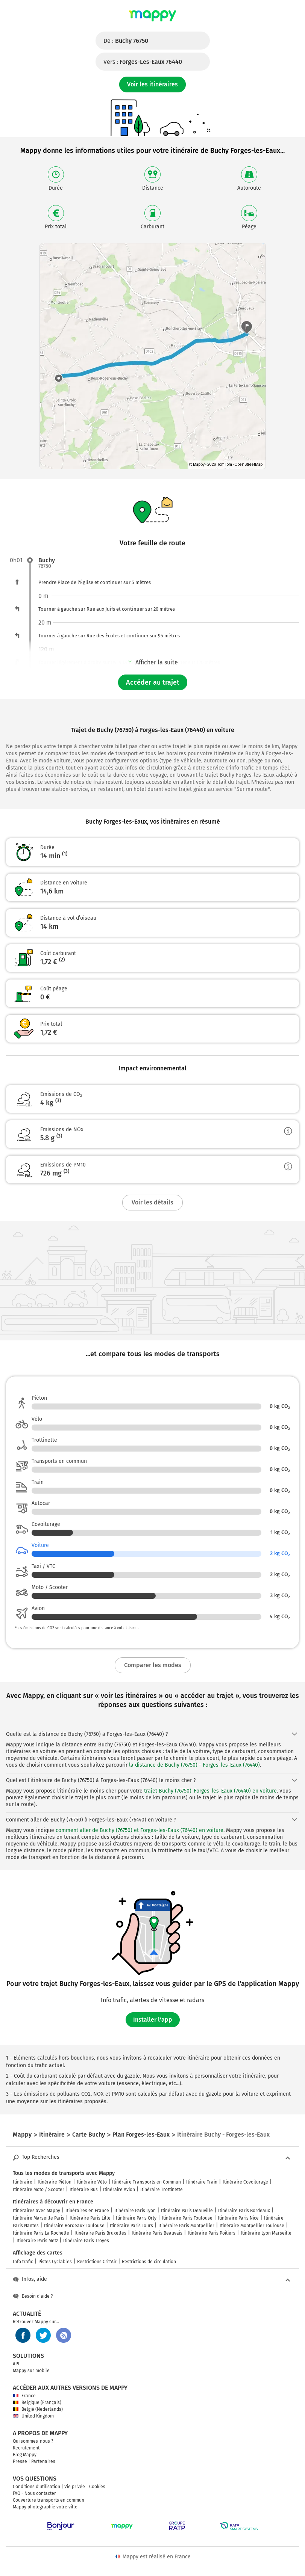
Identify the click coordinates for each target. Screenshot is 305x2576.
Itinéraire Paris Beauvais (157, 2233)
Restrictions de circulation (149, 2261)
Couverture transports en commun (48, 2500)
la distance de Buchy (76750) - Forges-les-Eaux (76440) (194, 1765)
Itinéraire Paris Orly (136, 2218)
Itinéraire (22, 2182)
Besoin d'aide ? (33, 2296)
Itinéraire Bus (84, 2189)
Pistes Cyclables (55, 2261)
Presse (20, 2461)
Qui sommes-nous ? (33, 2441)
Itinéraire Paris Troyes (86, 2240)
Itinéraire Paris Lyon (135, 2210)
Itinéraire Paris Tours (131, 2225)
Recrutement (26, 2448)
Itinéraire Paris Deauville (187, 2210)
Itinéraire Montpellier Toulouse (252, 2225)
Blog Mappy (24, 2454)
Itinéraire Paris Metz (37, 2240)
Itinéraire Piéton (54, 2182)
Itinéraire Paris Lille (90, 2218)
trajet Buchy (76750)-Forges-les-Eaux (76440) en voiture (210, 1791)
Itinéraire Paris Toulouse (187, 2218)
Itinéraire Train (201, 2182)
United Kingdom (33, 2416)
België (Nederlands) (38, 2409)
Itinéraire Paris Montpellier (186, 2225)
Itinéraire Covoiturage (245, 2182)
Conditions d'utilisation (36, 2486)
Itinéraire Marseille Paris (38, 2218)
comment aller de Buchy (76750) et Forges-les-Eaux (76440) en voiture (139, 1830)
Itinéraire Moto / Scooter (38, 2189)
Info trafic (23, 2261)
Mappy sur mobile (31, 2370)
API (16, 2363)
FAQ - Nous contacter (34, 2493)
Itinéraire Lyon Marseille (266, 2233)
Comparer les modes (152, 1665)
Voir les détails (152, 1202)
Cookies (97, 2486)
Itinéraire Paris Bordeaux (244, 2210)
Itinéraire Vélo (92, 2182)
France (24, 2395)
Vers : (142, 61)
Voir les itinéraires (152, 84)
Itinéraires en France (87, 2210)
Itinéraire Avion (119, 2189)
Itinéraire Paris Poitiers (211, 2233)
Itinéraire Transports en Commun (146, 2182)
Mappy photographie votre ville (45, 2507)
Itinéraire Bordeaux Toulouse (74, 2225)
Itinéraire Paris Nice (238, 2218)
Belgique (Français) (37, 2402)
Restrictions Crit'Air (97, 2261)
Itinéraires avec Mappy (36, 2210)
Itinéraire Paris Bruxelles (100, 2233)
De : (125, 40)
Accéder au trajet (152, 682)
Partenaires (43, 2461)
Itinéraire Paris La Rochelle (41, 2233)
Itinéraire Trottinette (161, 2189)
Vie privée (74, 2486)
